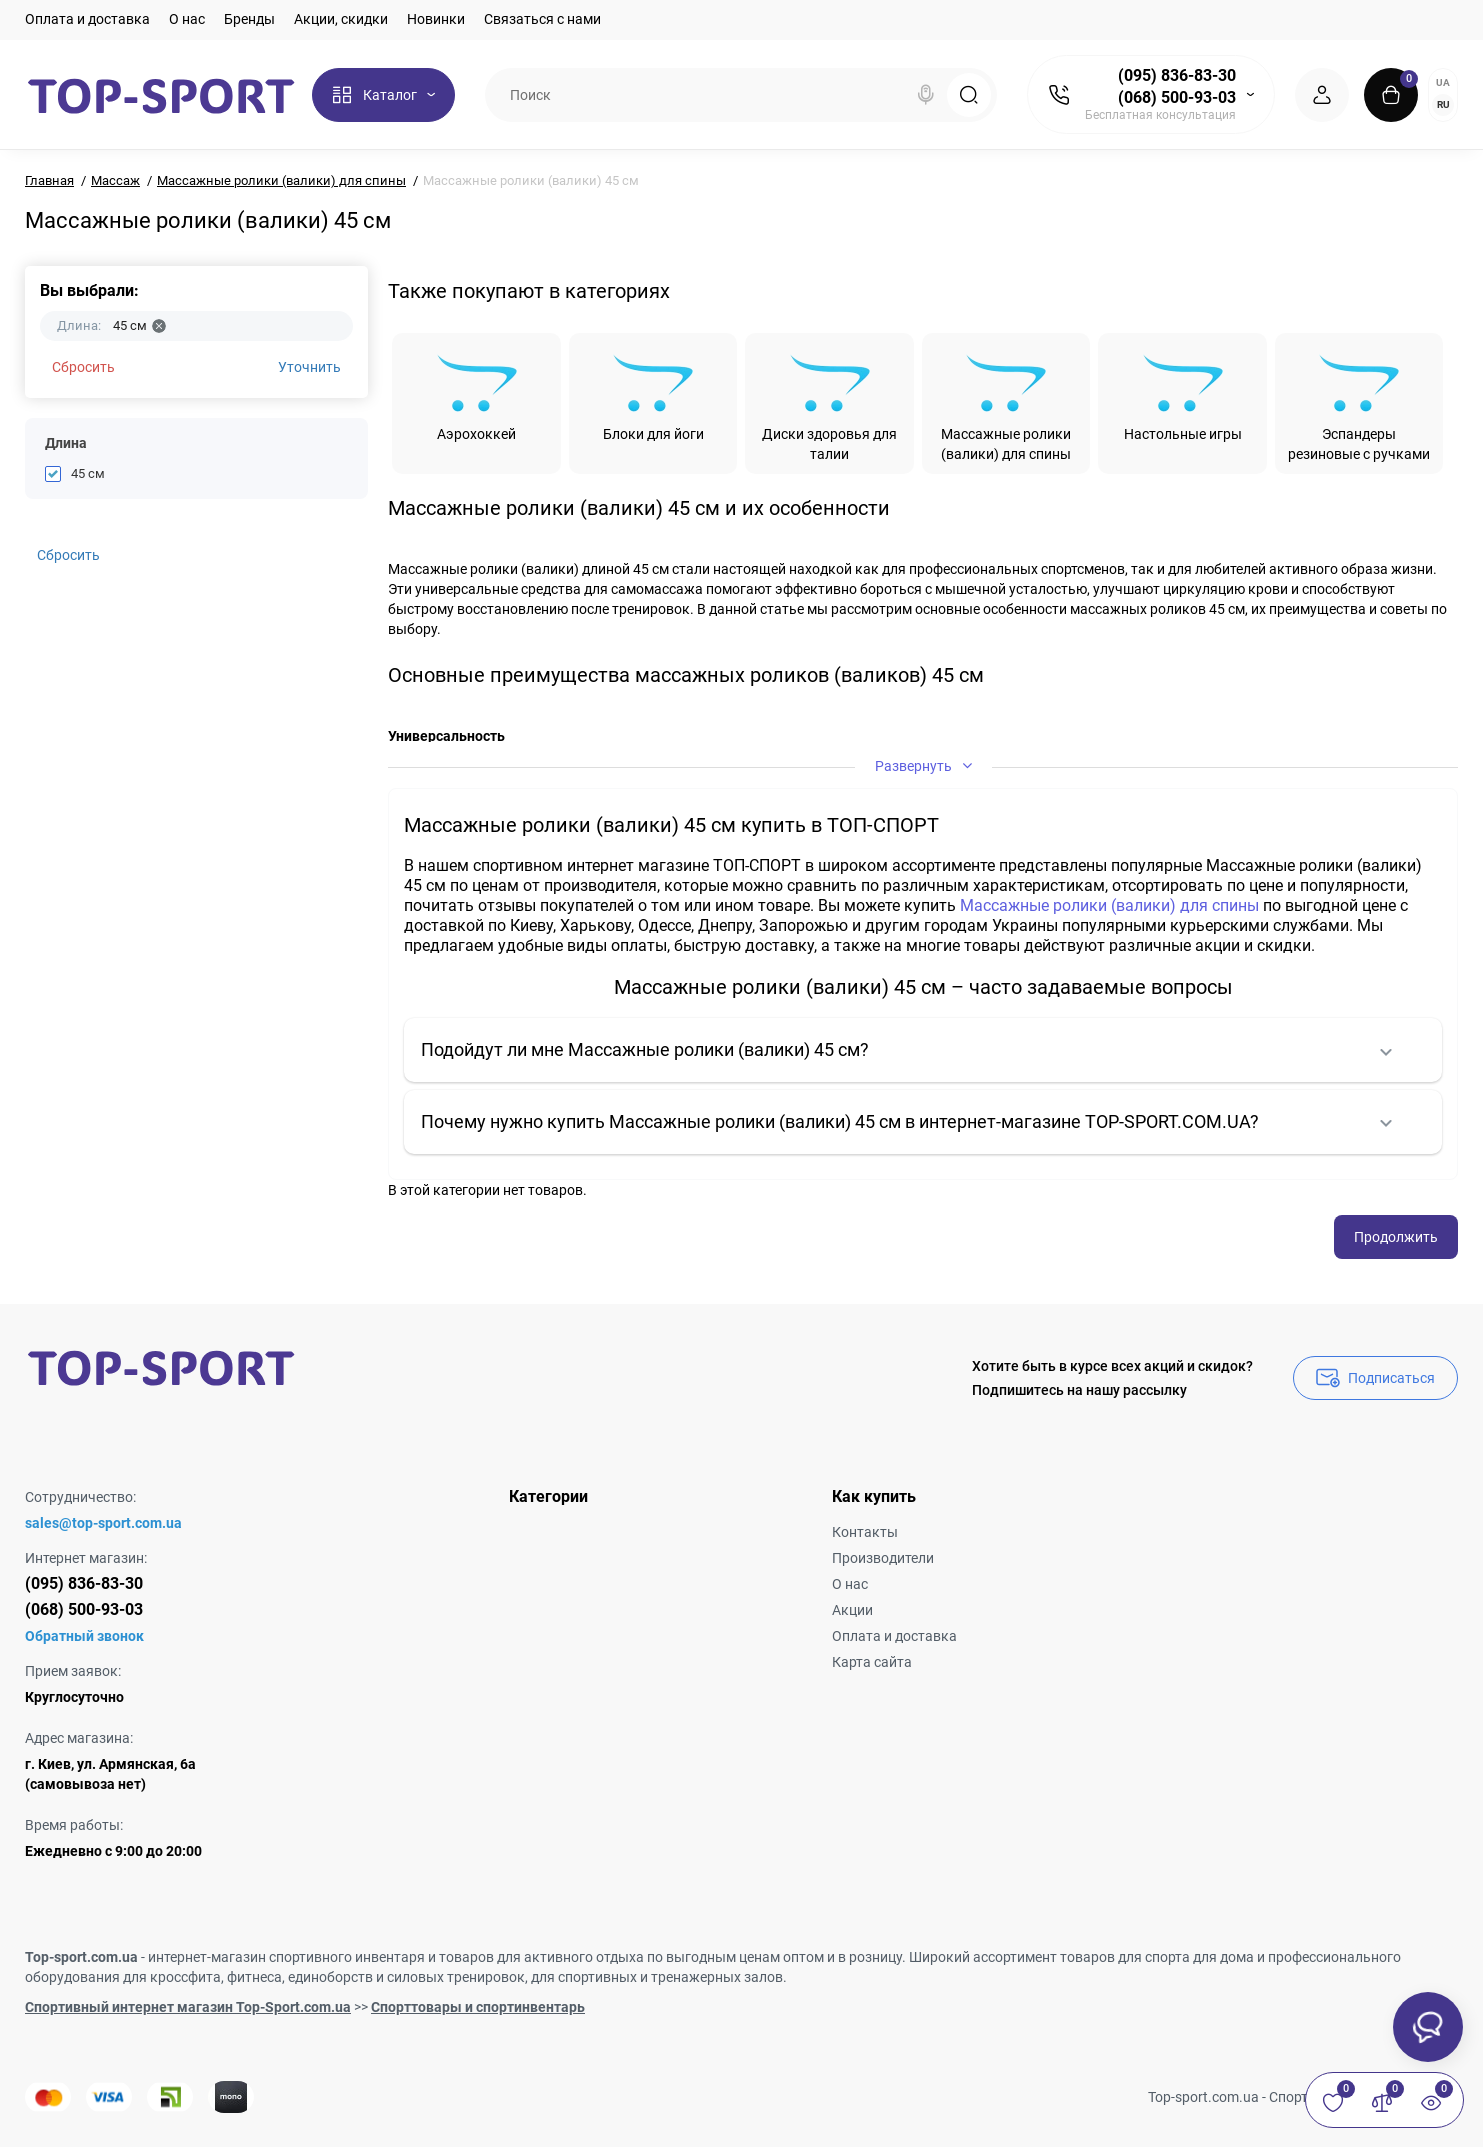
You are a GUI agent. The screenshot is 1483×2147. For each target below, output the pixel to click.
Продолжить (1396, 1237)
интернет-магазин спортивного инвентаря (286, 1957)
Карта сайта (872, 1662)
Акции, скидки (341, 19)
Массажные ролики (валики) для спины (1109, 905)
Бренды (249, 19)
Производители (883, 1558)
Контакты (865, 1532)
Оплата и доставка (87, 19)
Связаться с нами (542, 19)
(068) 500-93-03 (1177, 97)
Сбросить (83, 367)
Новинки (436, 19)
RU (1443, 104)
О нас (187, 19)
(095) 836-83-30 (1177, 75)
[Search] (926, 95)
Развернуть (923, 765)
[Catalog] (383, 95)
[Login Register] (1322, 95)
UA (1443, 82)
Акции (852, 1610)
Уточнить (309, 367)
